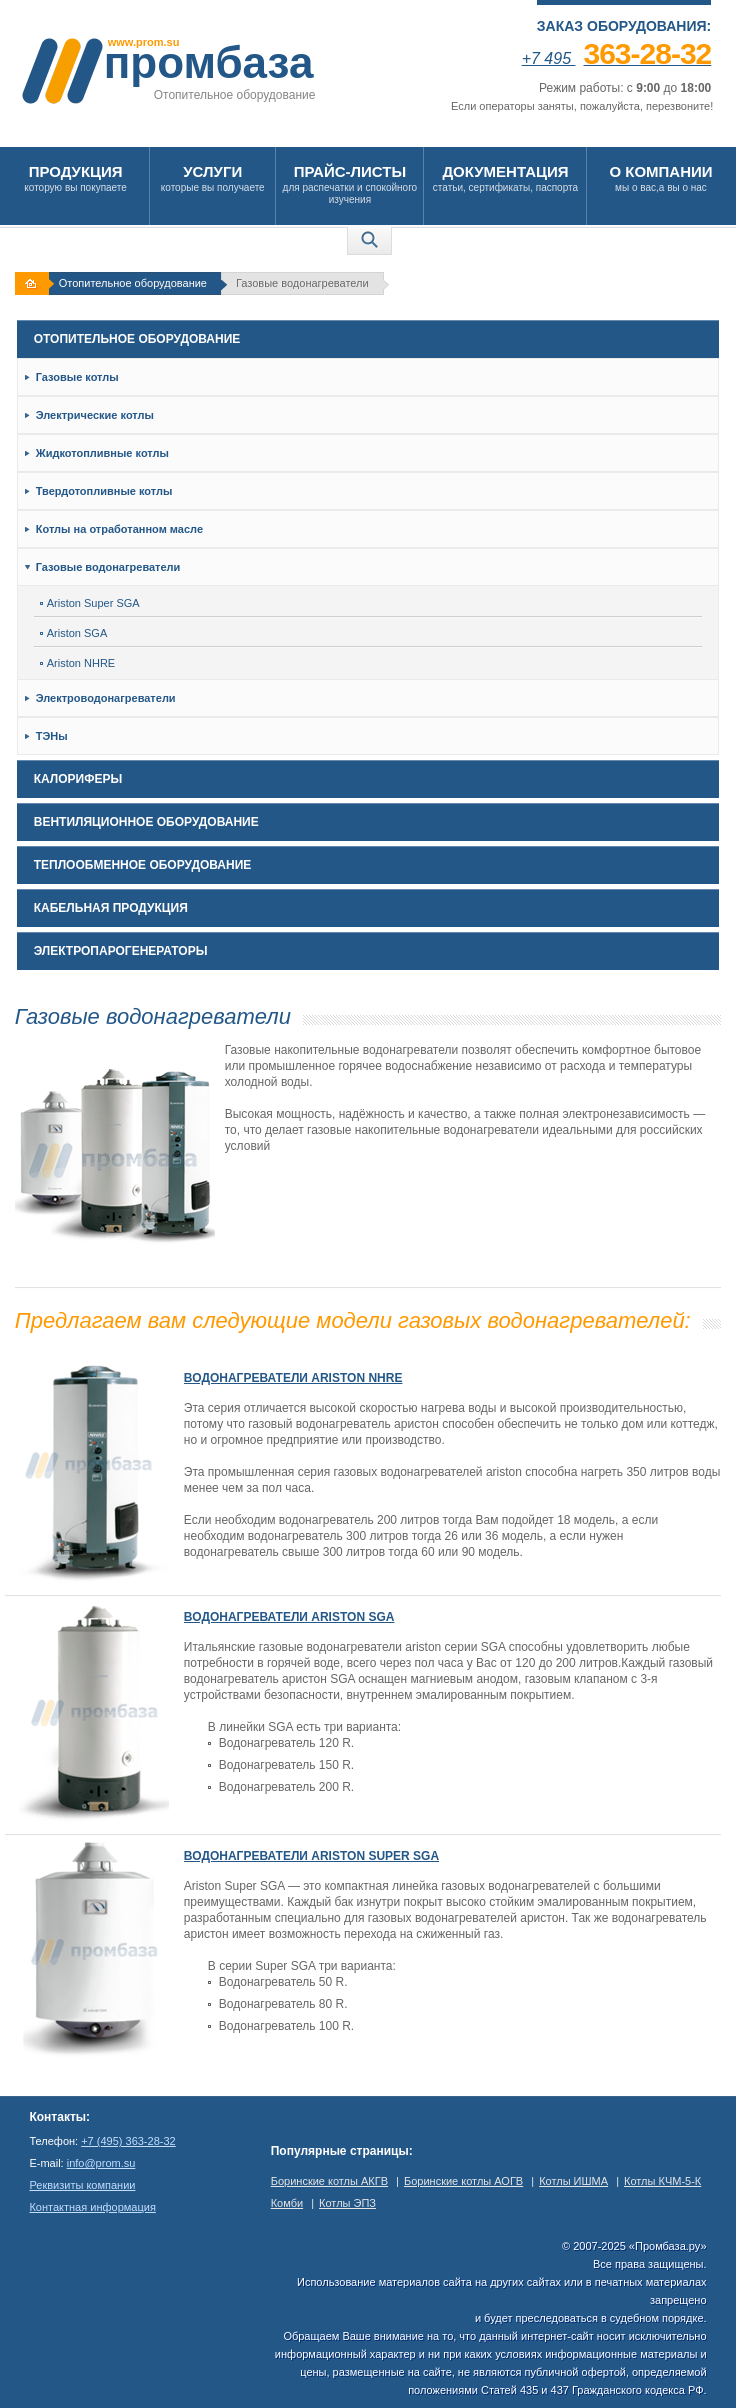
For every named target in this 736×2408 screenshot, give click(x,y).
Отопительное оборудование (133, 283)
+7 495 (617, 58)
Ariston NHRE (77, 663)
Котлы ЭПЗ (347, 2203)
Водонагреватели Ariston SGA (289, 1617)
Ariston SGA (74, 633)
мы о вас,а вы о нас (660, 177)
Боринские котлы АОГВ (463, 2181)
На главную (34, 283)
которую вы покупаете (75, 177)
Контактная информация (92, 2207)
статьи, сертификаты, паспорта (505, 177)
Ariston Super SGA (90, 603)
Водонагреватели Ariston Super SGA (311, 1856)
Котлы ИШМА (573, 2181)
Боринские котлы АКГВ (329, 2181)
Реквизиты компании (82, 2185)
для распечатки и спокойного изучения (349, 183)
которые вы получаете (212, 177)
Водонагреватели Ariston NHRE (293, 1378)
